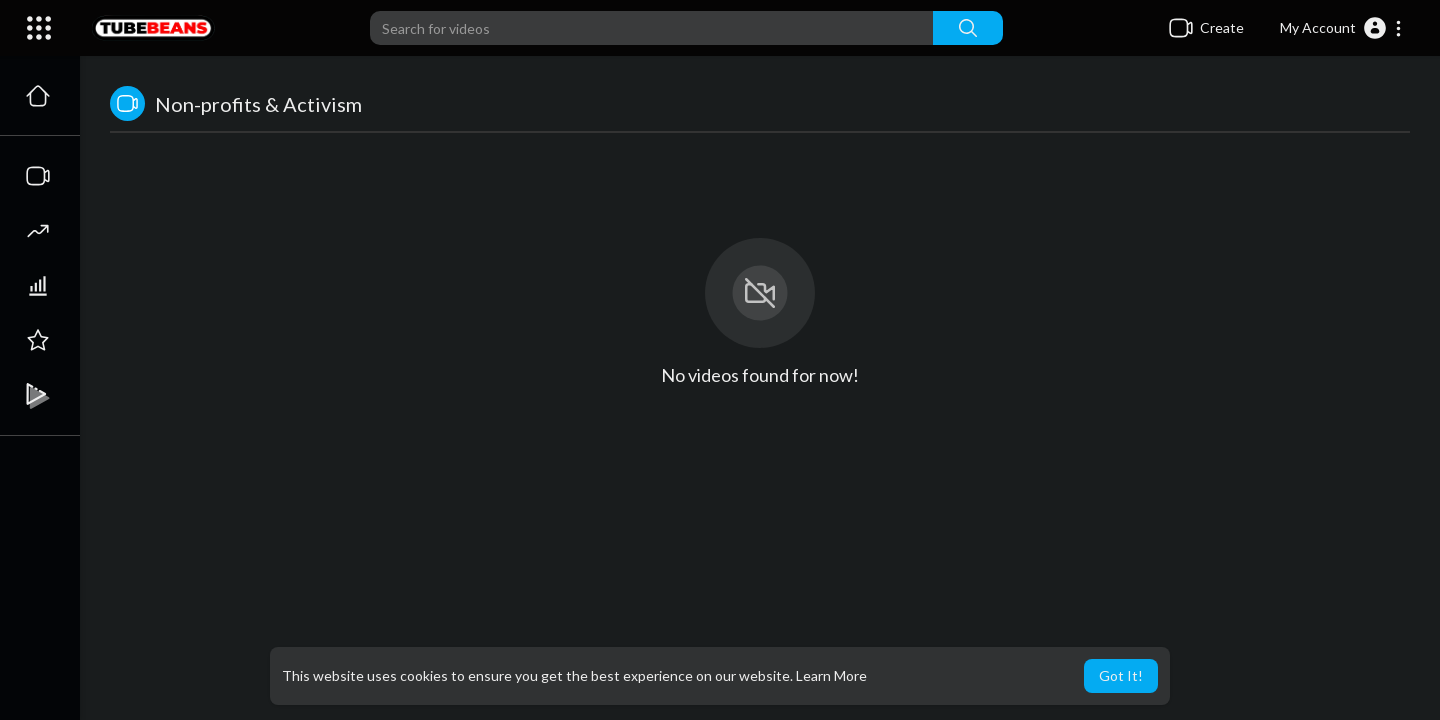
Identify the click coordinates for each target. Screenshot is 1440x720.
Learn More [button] (831, 675)
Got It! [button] (1121, 675)
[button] (1341, 28)
